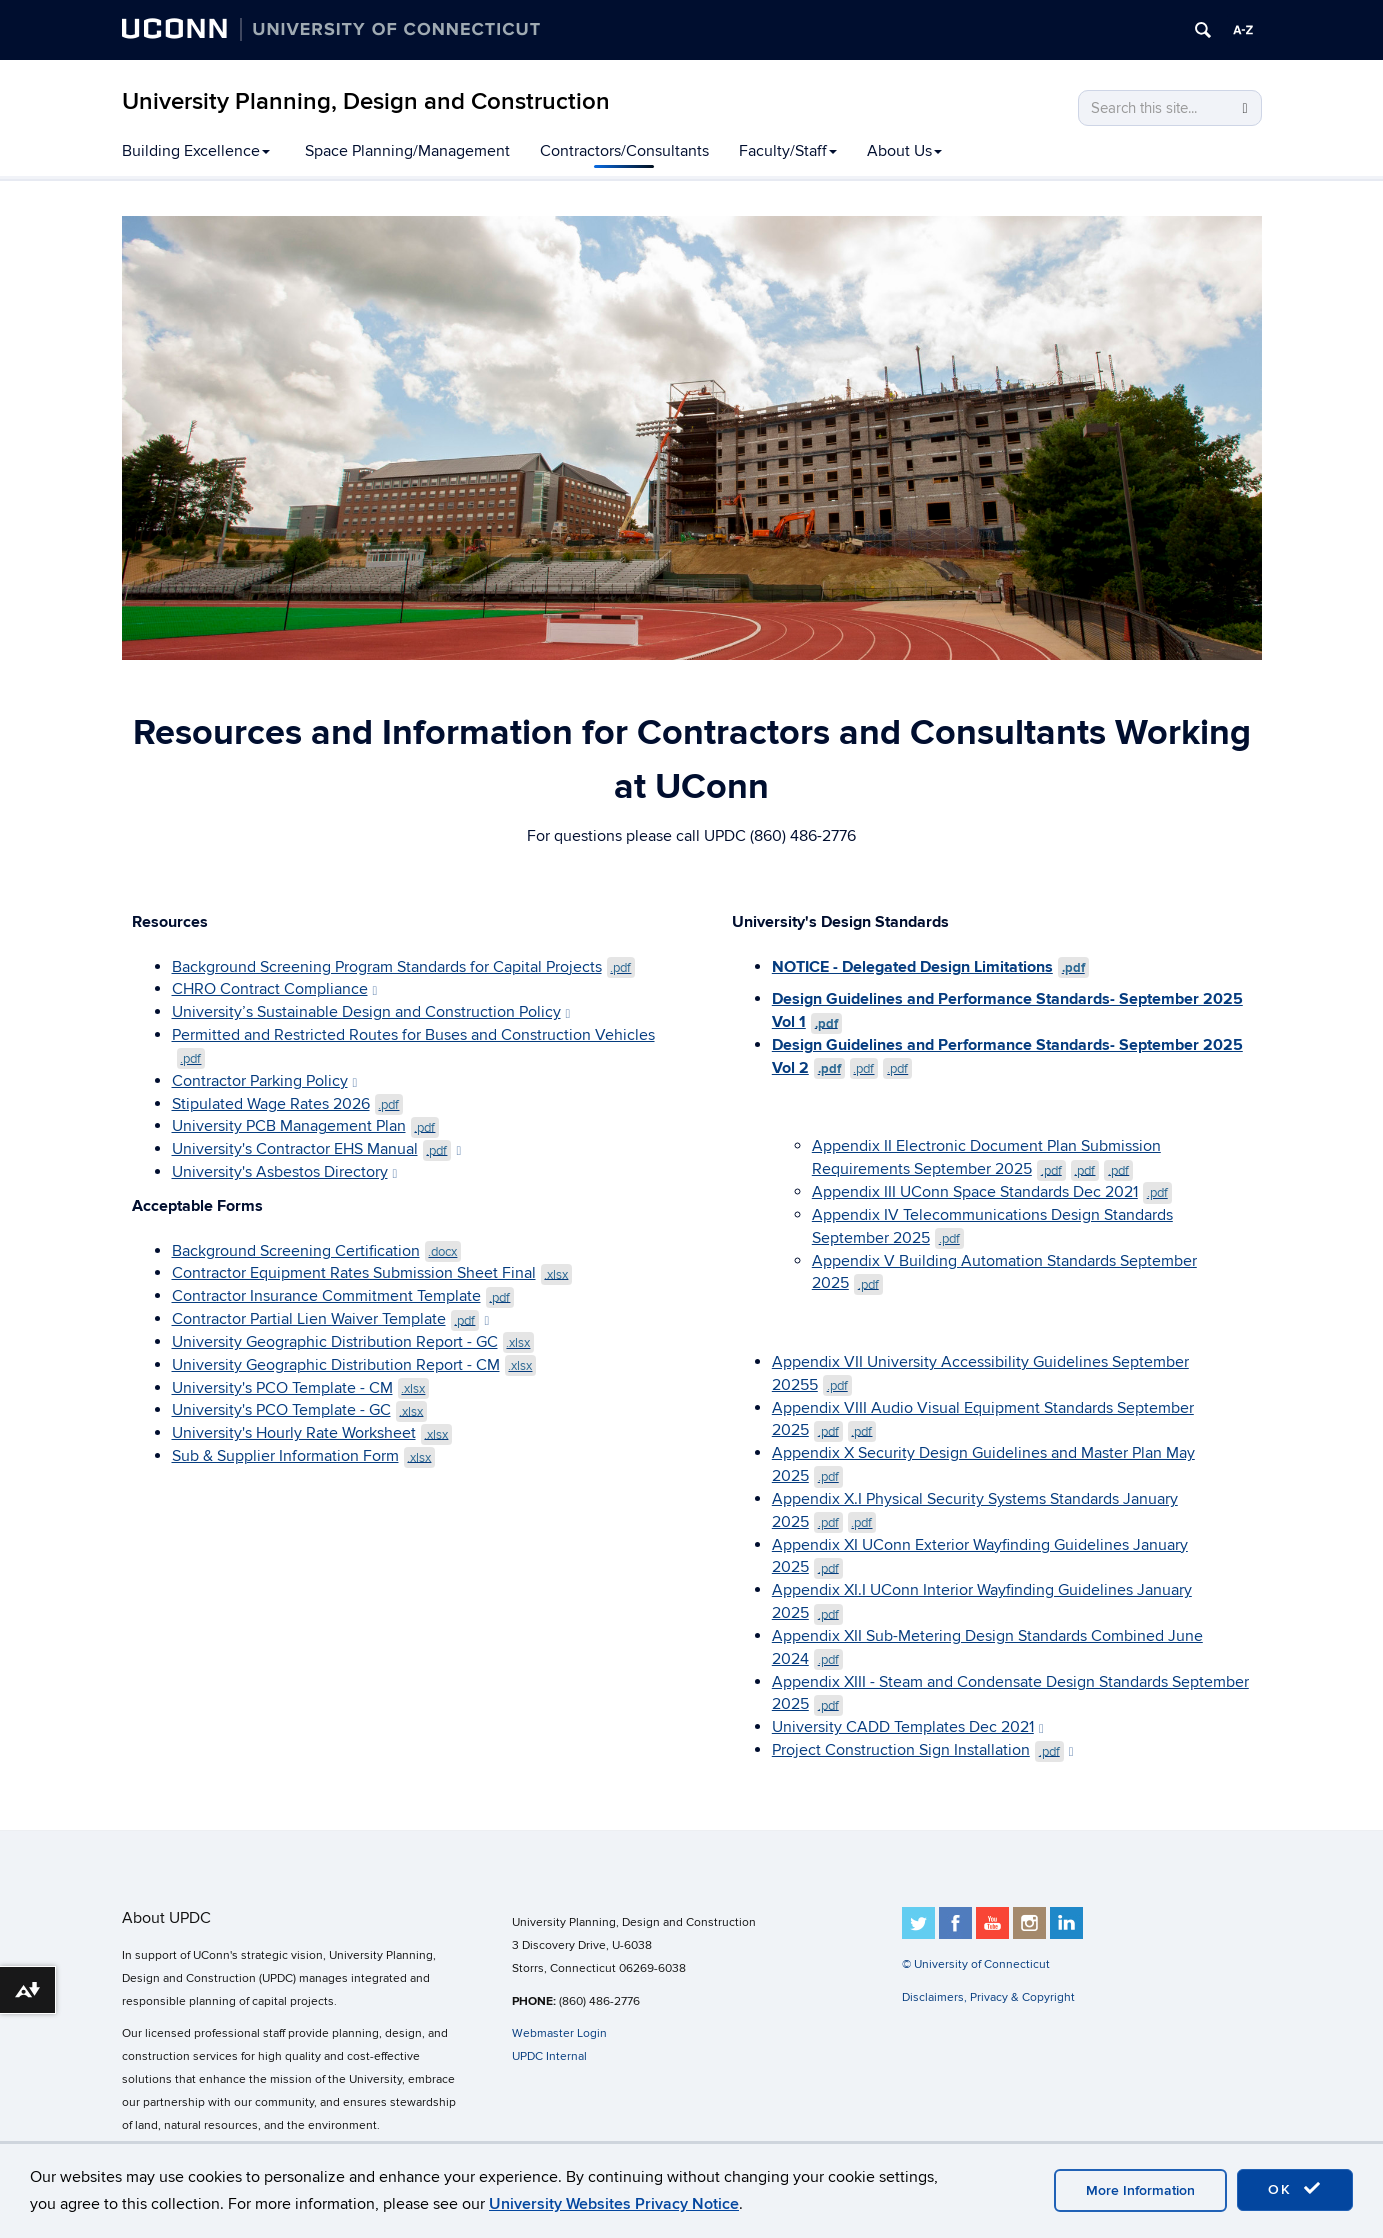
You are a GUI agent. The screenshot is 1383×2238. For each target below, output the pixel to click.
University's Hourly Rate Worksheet (312, 1433)
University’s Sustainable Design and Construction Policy (371, 1012)
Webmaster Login (559, 2034)
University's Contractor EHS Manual (317, 1149)
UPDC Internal (549, 2057)
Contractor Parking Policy (265, 1081)
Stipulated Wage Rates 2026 (288, 1104)
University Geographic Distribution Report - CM (354, 1365)
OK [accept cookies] (1295, 2189)
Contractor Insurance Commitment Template (343, 1296)
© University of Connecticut (976, 1964)
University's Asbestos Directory (285, 1172)
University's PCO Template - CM (301, 1388)
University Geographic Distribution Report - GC (353, 1342)
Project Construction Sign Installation (923, 1750)
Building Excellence (196, 151)
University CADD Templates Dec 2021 (908, 1727)
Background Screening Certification (317, 1251)
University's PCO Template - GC (300, 1410)
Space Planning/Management (407, 151)
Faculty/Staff (788, 151)
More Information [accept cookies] (1140, 2190)
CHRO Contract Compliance (275, 989)
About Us (904, 151)
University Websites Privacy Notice (614, 2204)
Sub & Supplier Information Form (304, 1456)
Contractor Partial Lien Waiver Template (331, 1319)
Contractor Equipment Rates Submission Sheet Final (372, 1273)
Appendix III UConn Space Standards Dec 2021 (992, 1192)
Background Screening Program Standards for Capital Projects (404, 967)
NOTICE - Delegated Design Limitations (930, 967)
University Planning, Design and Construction (366, 101)
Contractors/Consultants (624, 151)
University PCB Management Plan (306, 1126)
